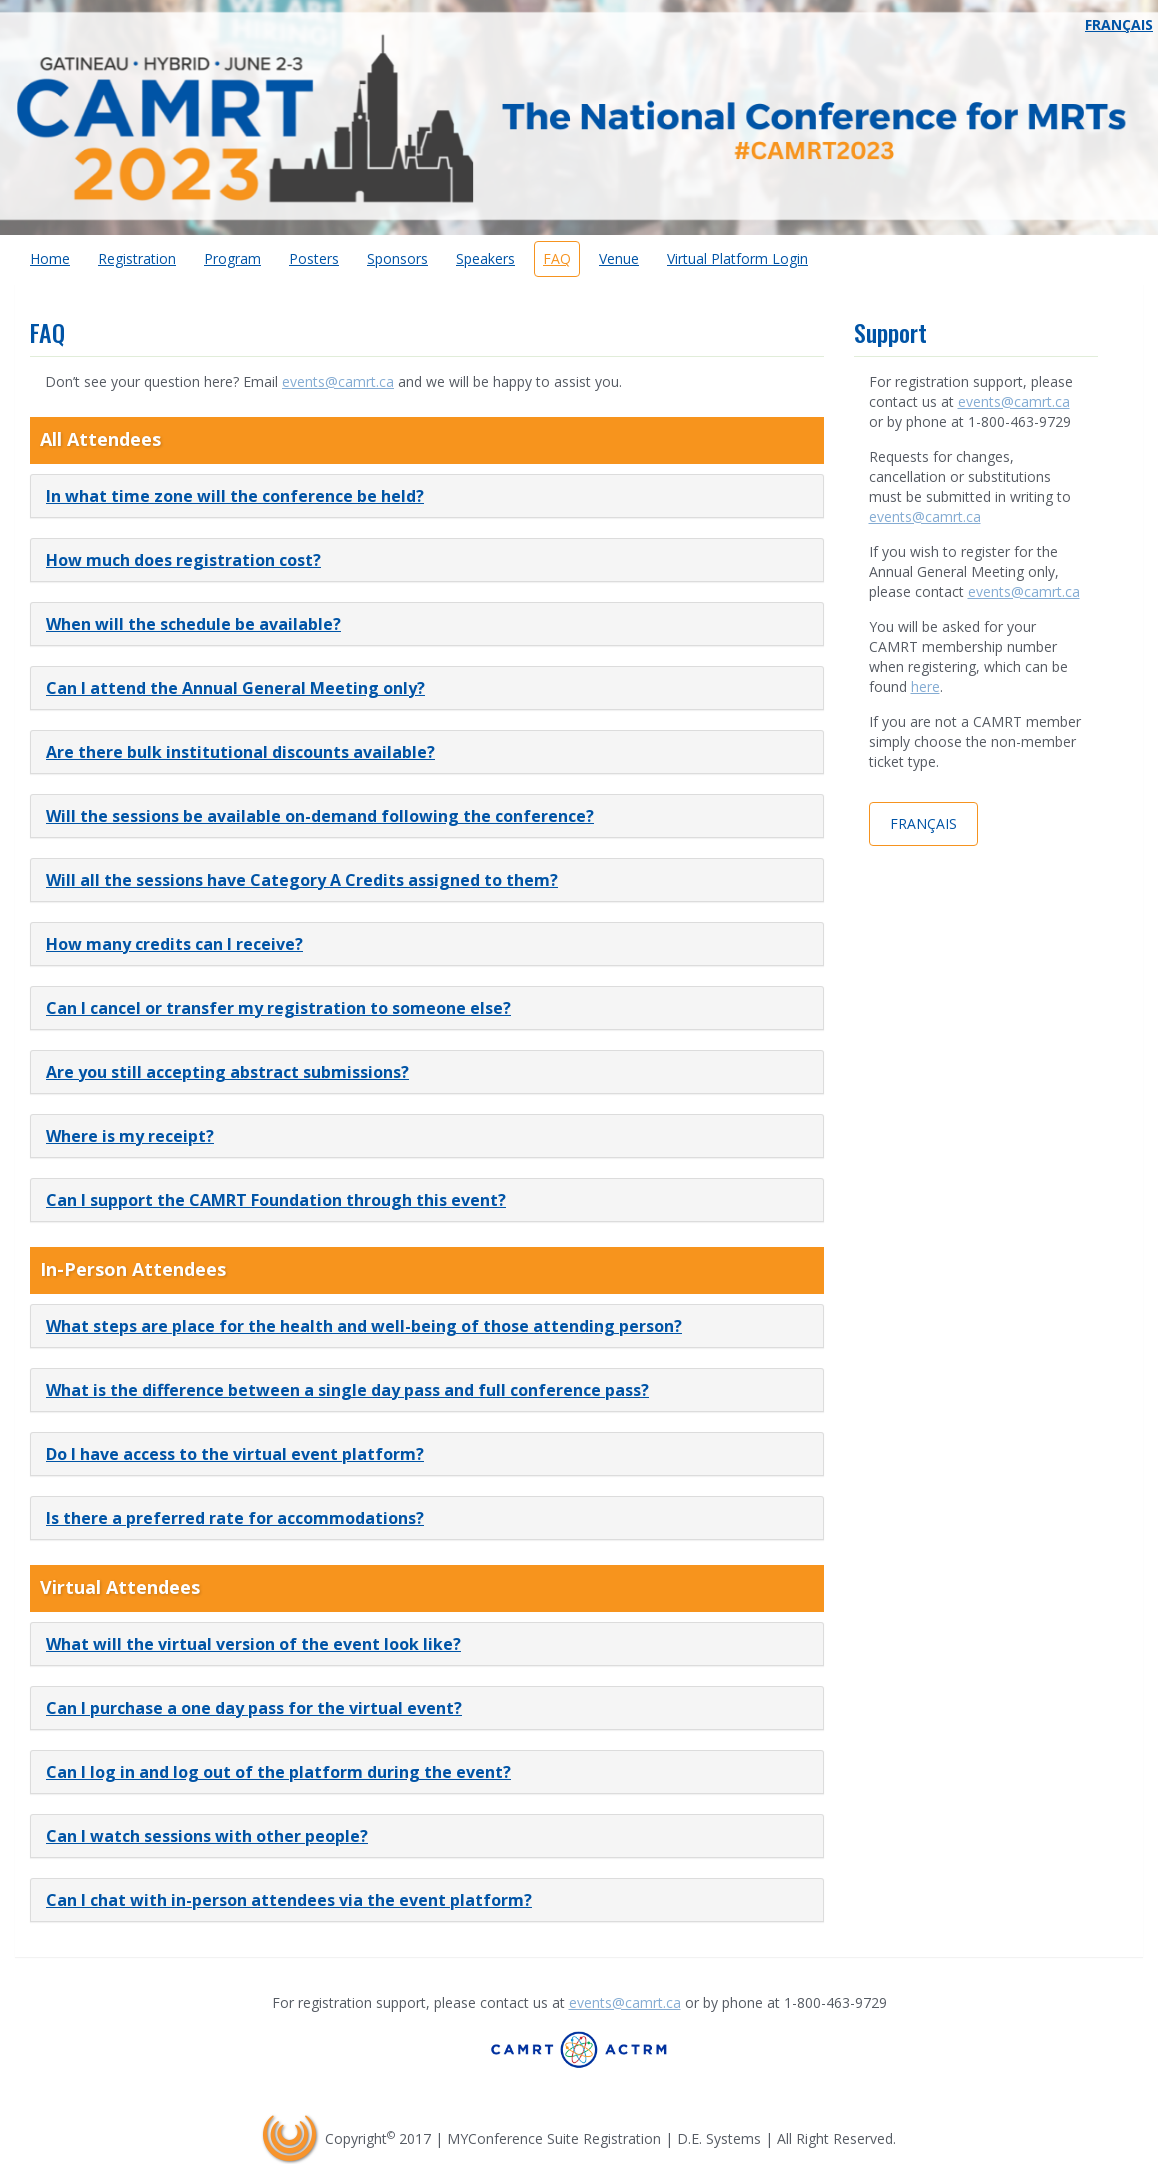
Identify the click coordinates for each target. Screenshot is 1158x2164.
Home (50, 258)
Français (1119, 24)
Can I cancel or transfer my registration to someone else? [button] (278, 1008)
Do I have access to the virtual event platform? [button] (235, 1454)
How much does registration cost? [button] (183, 560)
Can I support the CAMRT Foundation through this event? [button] (276, 1200)
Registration (137, 258)
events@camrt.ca (338, 381)
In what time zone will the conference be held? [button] (235, 496)
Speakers (485, 258)
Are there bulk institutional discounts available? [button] (240, 752)
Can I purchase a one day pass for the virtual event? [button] (254, 1708)
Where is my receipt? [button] (130, 1136)
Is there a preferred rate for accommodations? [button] (235, 1518)
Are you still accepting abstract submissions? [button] (227, 1072)
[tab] (427, 496)
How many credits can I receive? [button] (174, 944)
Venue (619, 258)
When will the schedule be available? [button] (193, 624)
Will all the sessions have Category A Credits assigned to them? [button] (302, 880)
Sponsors (397, 258)
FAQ (557, 258)
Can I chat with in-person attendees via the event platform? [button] (289, 1900)
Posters (314, 258)
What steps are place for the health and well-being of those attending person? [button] (364, 1326)
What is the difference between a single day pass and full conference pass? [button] (347, 1390)
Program (232, 258)
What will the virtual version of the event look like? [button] (253, 1644)
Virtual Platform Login (737, 258)
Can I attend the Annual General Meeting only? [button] (235, 688)
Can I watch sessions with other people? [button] (207, 1836)
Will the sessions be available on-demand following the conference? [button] (320, 816)
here (925, 686)
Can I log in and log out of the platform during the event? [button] (278, 1772)
